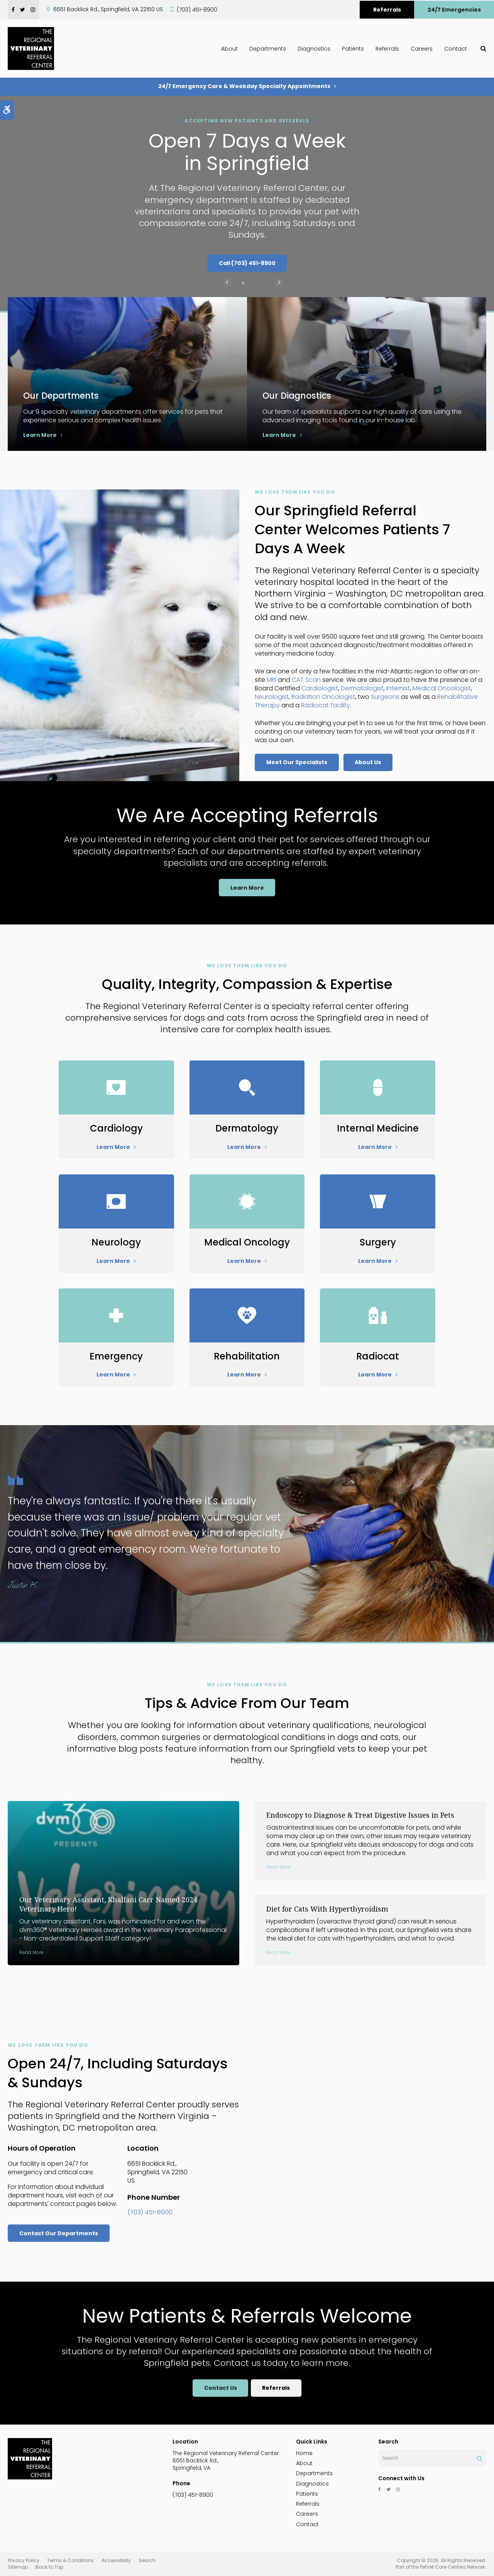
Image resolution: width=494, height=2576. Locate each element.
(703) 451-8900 (197, 10)
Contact (455, 49)
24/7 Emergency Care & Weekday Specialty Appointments (244, 86)
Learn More (40, 435)
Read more (31, 1952)
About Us (368, 762)
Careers (422, 49)
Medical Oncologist (442, 688)
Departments (267, 49)
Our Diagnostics (299, 395)
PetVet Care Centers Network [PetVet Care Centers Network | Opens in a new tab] (452, 2567)
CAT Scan (306, 679)
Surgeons (385, 696)
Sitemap (18, 2567)
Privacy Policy (23, 2560)
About (229, 49)
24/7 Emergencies (454, 10)
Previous (227, 283)
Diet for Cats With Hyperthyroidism (327, 1908)
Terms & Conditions (70, 2560)
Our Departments (64, 395)
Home (304, 2453)
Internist (398, 688)
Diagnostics (314, 49)
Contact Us (219, 2388)
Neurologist (272, 696)
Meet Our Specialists (296, 762)
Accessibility (116, 2560)
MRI (271, 679)
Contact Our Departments (58, 2233)
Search (147, 2560)
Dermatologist (362, 688)
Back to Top (49, 2567)
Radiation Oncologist (323, 696)
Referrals (387, 10)
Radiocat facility (325, 705)
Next (267, 283)
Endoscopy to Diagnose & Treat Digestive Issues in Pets (360, 1815)
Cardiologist (319, 688)
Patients (353, 49)
